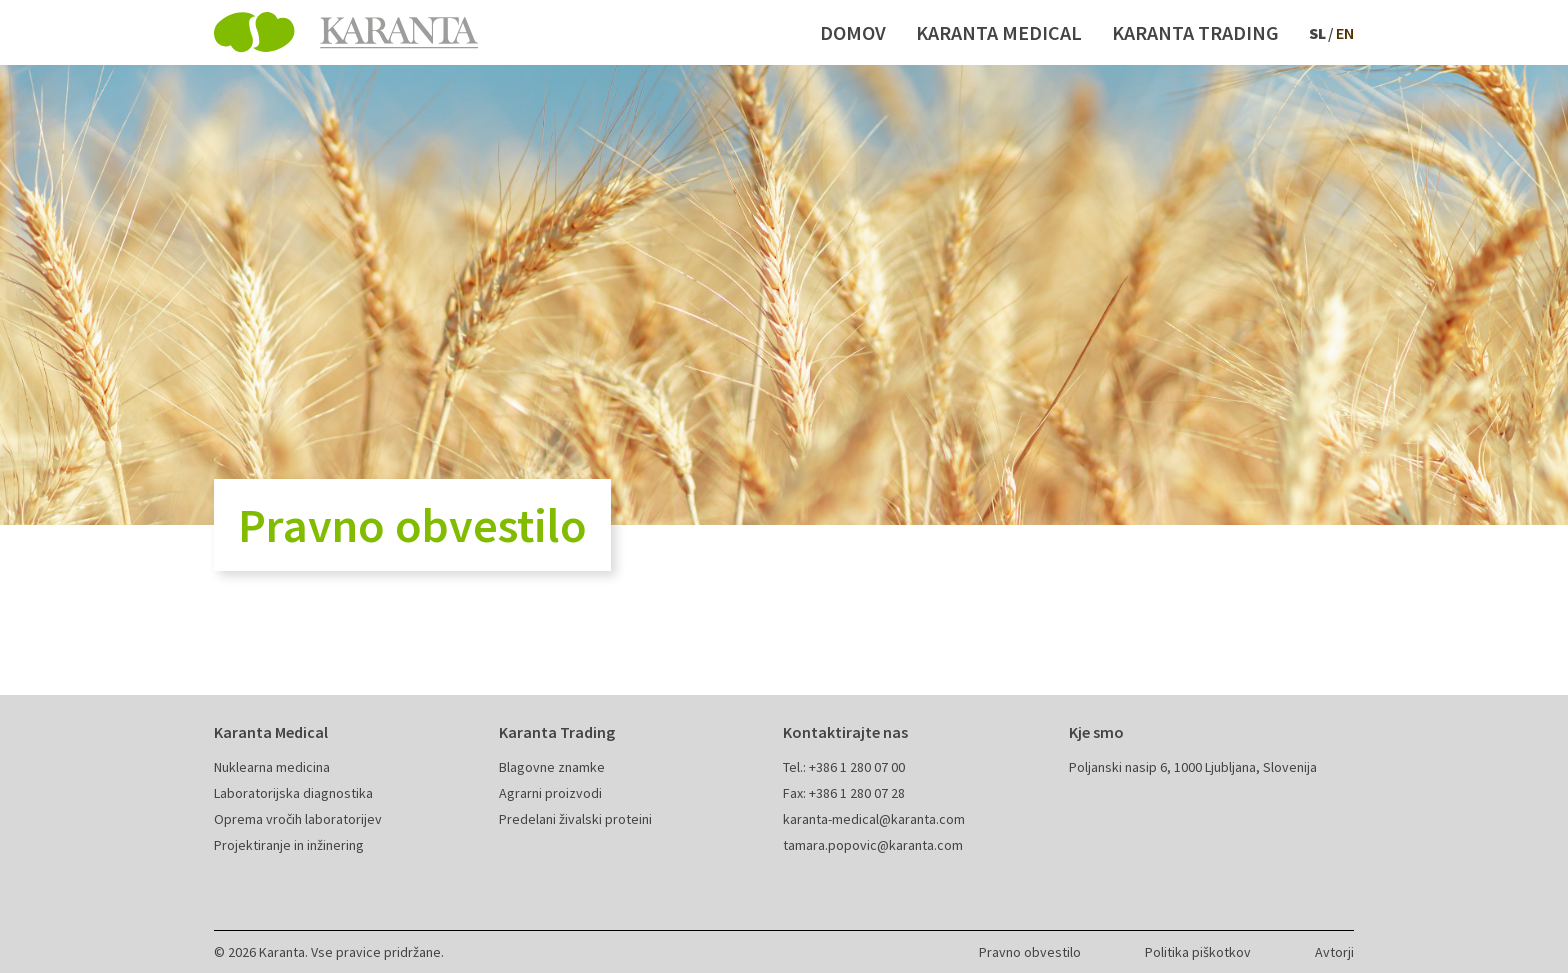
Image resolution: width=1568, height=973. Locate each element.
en (1345, 33)
